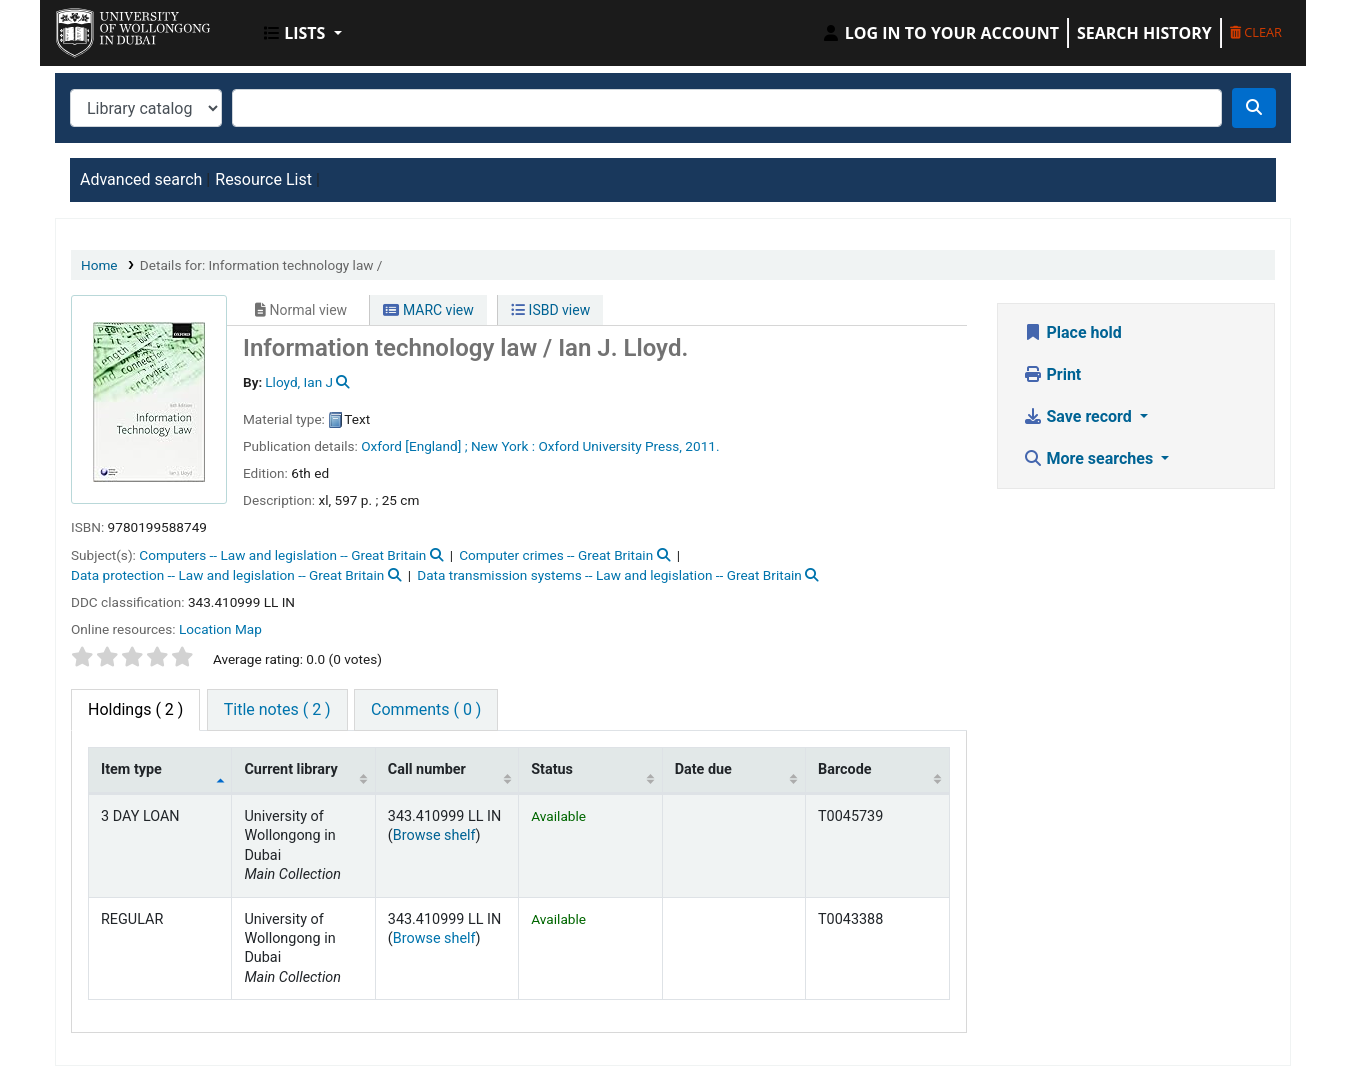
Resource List (263, 179)
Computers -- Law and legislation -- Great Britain (282, 555)
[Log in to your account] (940, 33)
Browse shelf (434, 835)
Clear (1256, 32)
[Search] (1254, 108)
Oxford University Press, (610, 446)
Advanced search (141, 179)
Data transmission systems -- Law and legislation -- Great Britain (609, 575)
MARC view (428, 310)
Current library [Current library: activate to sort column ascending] (290, 769)
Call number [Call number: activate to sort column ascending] (427, 769)
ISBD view (550, 310)
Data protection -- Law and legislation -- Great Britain (227, 575)
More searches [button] (1090, 458)
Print (1052, 374)
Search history (1144, 33)
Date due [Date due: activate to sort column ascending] (703, 769)
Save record (1079, 416)
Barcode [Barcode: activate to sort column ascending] (845, 769)
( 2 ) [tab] (135, 709)
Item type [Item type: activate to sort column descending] (131, 769)
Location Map (220, 629)
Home (99, 265)
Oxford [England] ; (414, 446)
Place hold (1072, 332)
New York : (503, 446)
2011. (702, 446)
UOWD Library (106, 28)
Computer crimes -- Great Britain (556, 555)
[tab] (277, 710)
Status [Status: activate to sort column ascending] (552, 769)
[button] (303, 33)
